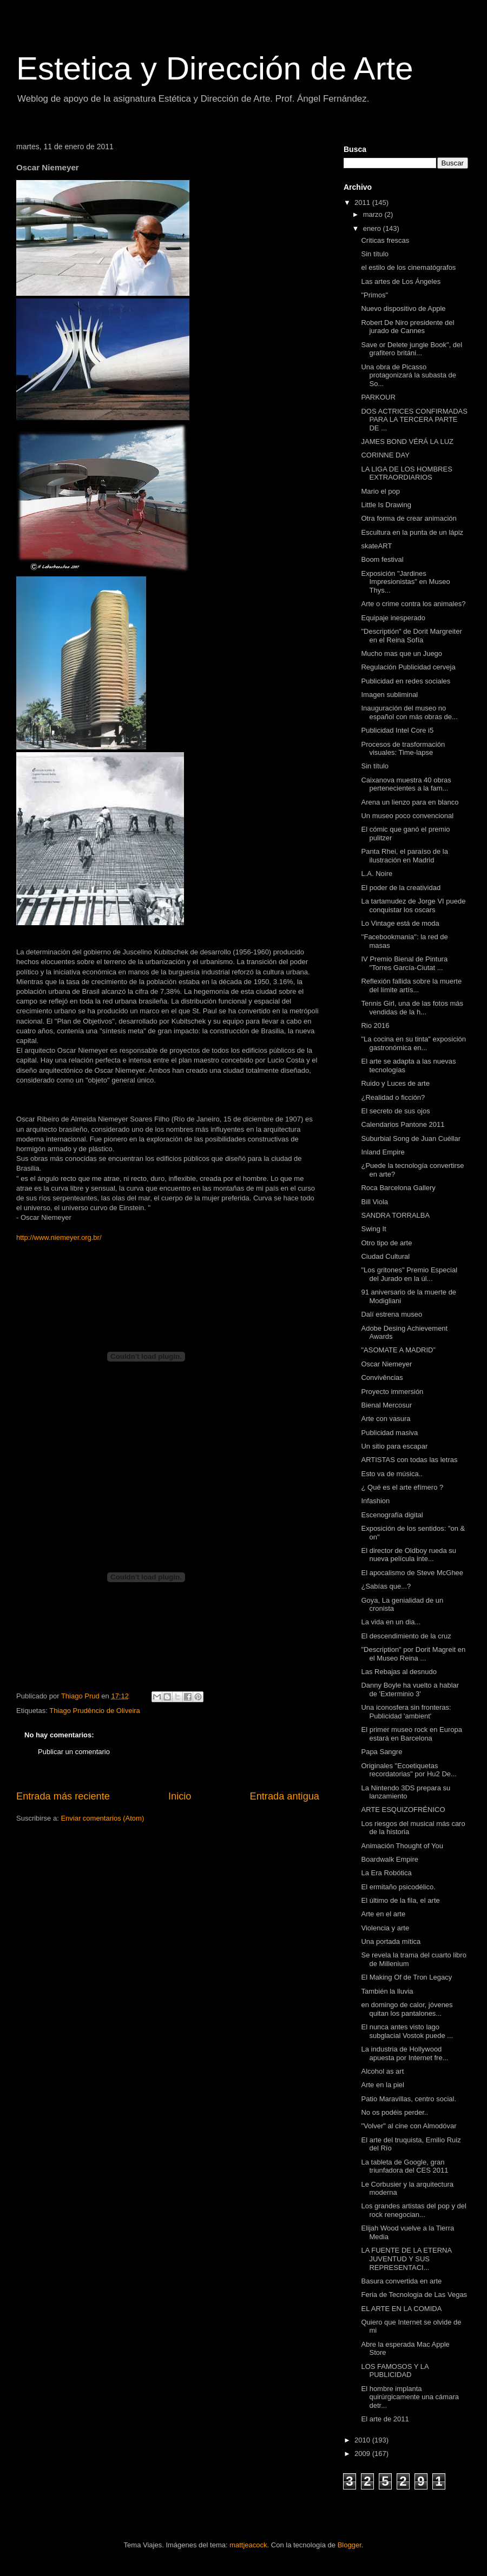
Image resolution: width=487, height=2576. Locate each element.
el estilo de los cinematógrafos (408, 267)
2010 (363, 2440)
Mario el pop (380, 491)
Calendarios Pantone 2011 (402, 1124)
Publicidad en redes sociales (405, 681)
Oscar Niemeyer (386, 1364)
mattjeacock (248, 2545)
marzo (374, 214)
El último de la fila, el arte (400, 1900)
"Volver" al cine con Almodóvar (408, 2126)
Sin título (375, 254)
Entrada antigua (284, 1796)
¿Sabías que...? (386, 1586)
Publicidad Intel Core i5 (397, 730)
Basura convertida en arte (401, 2281)
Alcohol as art (382, 2071)
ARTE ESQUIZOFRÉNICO (403, 1809)
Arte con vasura (385, 1419)
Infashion (375, 1501)
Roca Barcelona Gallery (398, 1188)
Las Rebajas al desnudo (399, 1672)
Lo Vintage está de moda (400, 923)
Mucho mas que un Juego (401, 653)
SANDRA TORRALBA (395, 1215)
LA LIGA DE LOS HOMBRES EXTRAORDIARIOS (406, 473)
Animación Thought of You (402, 1846)
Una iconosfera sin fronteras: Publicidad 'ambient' (406, 1711)
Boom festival (382, 559)
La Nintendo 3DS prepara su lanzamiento (405, 1792)
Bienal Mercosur (386, 1405)
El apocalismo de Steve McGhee (412, 1573)
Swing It (373, 1229)
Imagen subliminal (389, 695)
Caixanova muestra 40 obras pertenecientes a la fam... (406, 784)
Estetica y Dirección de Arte (214, 68)
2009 (363, 2453)
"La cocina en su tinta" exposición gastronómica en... (413, 1043)
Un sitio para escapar (394, 1446)
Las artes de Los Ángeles (400, 281)
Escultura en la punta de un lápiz (412, 532)
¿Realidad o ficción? (393, 1097)
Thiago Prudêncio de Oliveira (94, 1711)
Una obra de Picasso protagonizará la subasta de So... (408, 375)
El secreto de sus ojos (395, 1111)
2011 (363, 202)
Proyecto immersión (392, 1391)
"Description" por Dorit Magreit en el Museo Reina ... (413, 1653)
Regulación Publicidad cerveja (408, 667)
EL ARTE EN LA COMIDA (401, 2309)
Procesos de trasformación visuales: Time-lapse (403, 748)
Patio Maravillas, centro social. (408, 2099)
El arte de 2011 (385, 2419)
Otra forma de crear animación (408, 518)
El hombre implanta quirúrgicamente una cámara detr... (409, 2397)
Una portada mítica (390, 1941)
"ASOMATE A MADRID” (398, 1350)
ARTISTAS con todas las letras (409, 1460)
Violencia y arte (385, 1928)
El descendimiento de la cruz (406, 1636)
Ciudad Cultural (385, 1256)
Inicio (179, 1796)
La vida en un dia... (390, 1622)
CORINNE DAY (385, 455)
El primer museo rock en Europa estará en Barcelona (411, 1733)
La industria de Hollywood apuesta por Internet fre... (404, 2053)
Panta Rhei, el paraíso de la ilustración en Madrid (404, 855)
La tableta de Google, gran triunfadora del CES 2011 (404, 2166)
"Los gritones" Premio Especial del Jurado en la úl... (409, 1274)
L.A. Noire (376, 873)
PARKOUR (378, 397)
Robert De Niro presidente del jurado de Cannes (407, 326)
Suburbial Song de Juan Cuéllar (410, 1138)
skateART (376, 546)
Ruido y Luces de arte (395, 1083)
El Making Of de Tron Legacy (406, 1977)
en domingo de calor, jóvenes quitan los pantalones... (406, 2009)
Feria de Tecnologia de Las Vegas (414, 2294)
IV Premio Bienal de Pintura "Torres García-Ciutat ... (404, 963)
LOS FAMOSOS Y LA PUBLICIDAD (395, 2370)
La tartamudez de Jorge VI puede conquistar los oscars (413, 905)
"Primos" (374, 295)
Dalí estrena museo (391, 1314)
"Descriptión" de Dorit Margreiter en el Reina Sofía (411, 635)
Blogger (349, 2545)
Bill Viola (374, 1202)
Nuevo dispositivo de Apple (403, 308)
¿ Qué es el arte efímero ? (402, 1487)
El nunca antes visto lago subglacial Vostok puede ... (407, 2031)
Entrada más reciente (63, 1796)
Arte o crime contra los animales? (413, 604)
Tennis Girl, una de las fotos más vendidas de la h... (412, 1007)
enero (373, 228)
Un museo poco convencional (407, 816)
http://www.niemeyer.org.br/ (59, 1237)
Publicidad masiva (389, 1433)
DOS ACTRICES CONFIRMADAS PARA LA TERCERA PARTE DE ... (414, 419)
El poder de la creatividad (400, 888)
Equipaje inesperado (393, 618)
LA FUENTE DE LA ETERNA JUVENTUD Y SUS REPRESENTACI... (406, 2258)
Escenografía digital (392, 1515)
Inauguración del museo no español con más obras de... (409, 712)
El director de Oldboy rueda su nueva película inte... (408, 1554)
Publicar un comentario (74, 1752)
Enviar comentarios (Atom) (102, 1818)
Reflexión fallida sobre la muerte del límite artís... (411, 985)
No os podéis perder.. (394, 2112)
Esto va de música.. (391, 1474)
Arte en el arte (383, 1914)
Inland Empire (382, 1152)
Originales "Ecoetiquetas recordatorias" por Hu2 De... (408, 1770)
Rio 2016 (375, 1025)
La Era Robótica (386, 1873)
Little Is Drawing (386, 505)
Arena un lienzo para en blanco (409, 802)
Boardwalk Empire (389, 1859)
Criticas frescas (385, 240)
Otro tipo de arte (386, 1243)
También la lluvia (387, 1991)
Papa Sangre (381, 1752)
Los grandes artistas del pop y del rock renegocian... (413, 2210)
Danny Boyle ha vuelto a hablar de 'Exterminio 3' (410, 1689)
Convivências (382, 1377)
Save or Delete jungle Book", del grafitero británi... (411, 349)
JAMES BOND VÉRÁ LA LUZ (407, 441)
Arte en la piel (382, 2085)
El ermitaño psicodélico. (398, 1887)
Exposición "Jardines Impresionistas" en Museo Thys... (405, 581)
